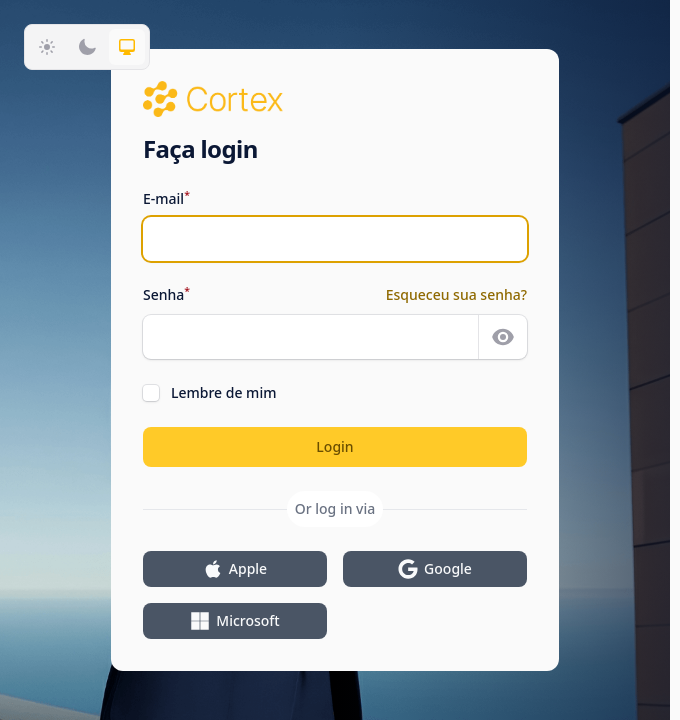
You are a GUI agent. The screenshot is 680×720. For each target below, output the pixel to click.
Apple (235, 569)
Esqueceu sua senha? (456, 294)
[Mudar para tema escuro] (87, 47)
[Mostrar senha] (503, 337)
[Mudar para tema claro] (47, 47)
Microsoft (234, 621)
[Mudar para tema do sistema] (127, 47)
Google (435, 569)
